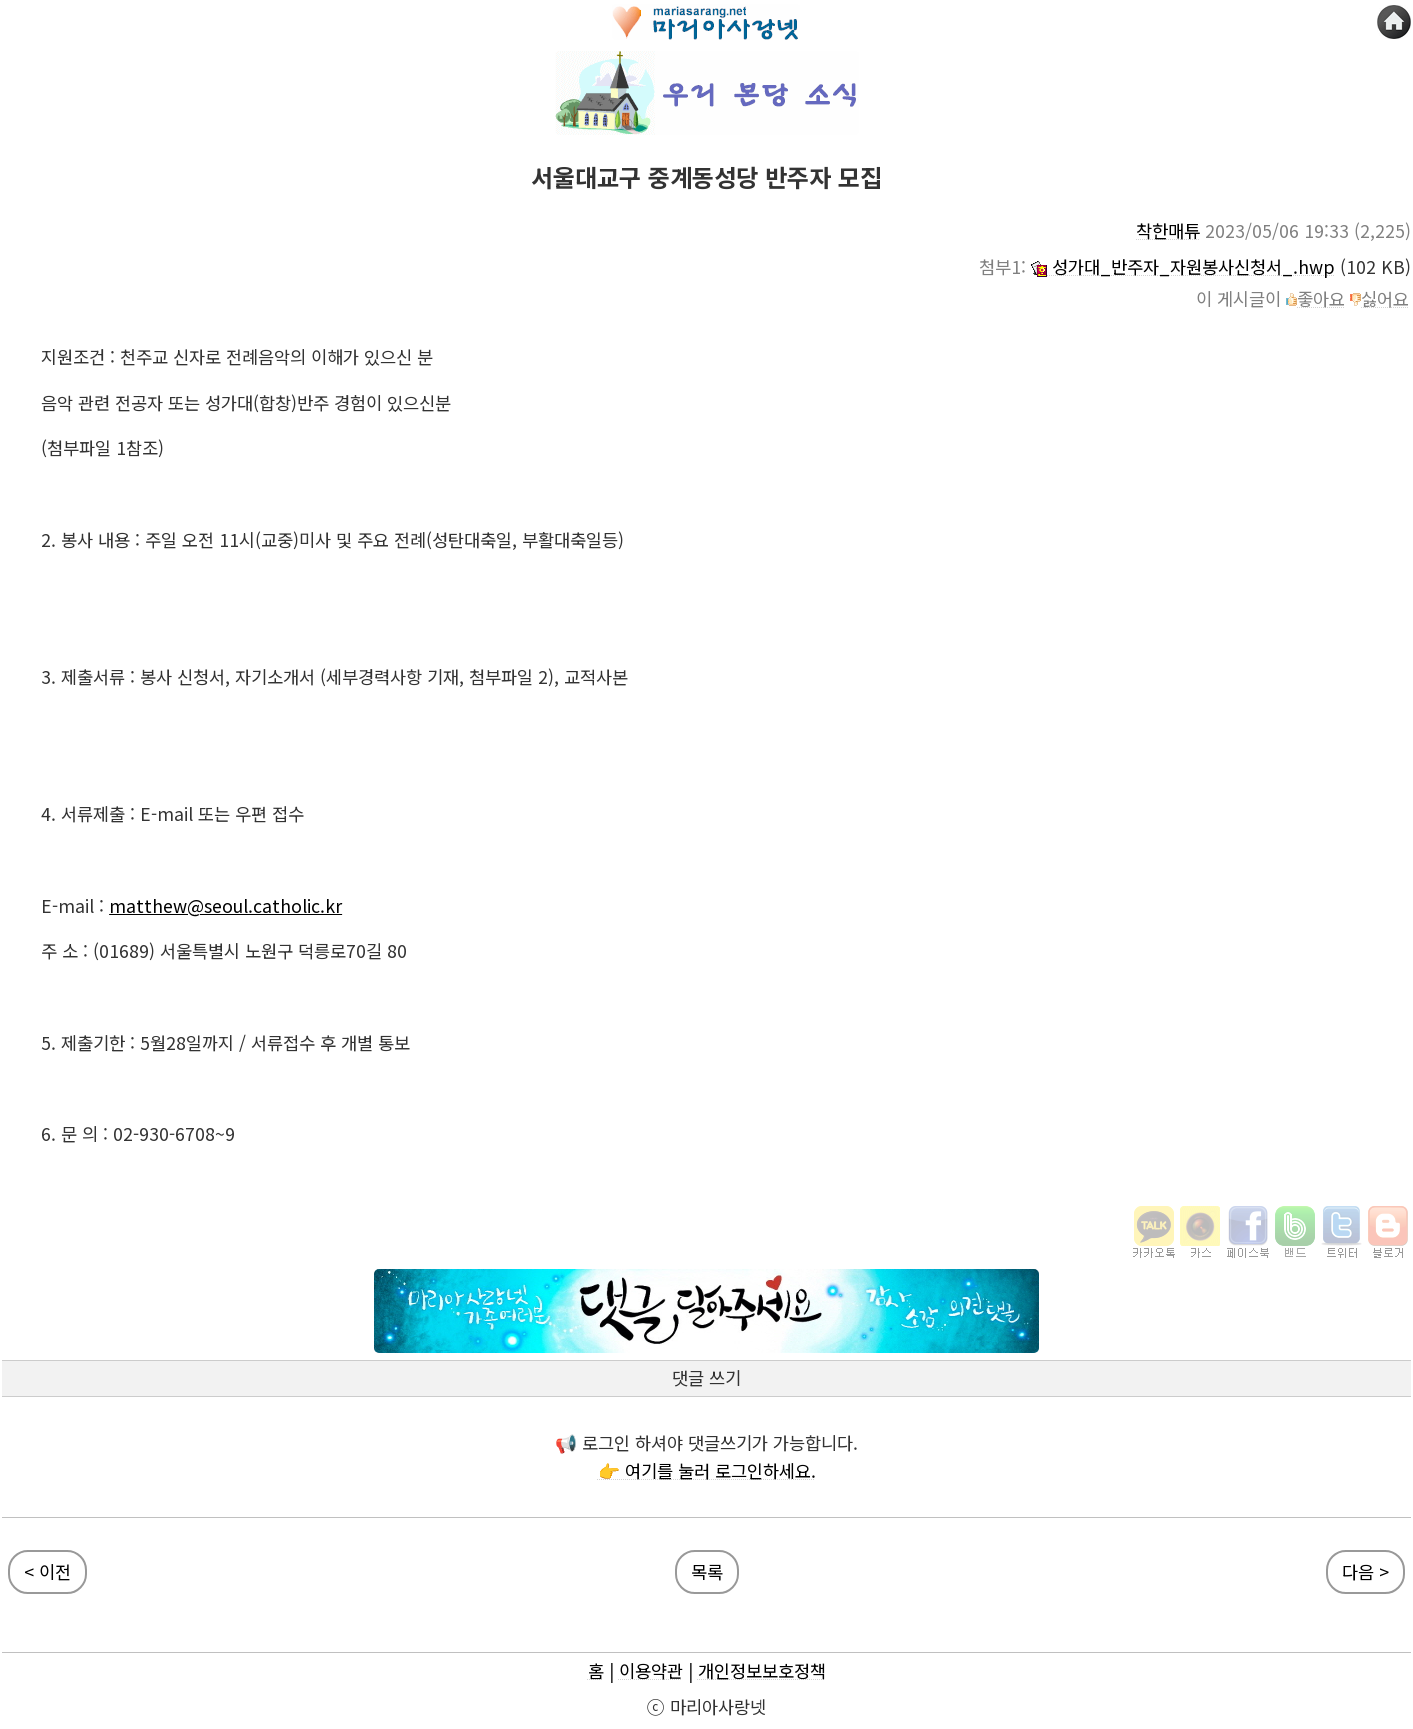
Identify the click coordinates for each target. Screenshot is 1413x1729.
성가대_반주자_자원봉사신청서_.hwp (1183, 266)
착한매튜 (1168, 230)
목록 (707, 1571)
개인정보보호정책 (762, 1670)
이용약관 (651, 1670)
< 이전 (47, 1571)
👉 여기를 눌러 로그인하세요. (707, 1470)
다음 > (1365, 1571)
